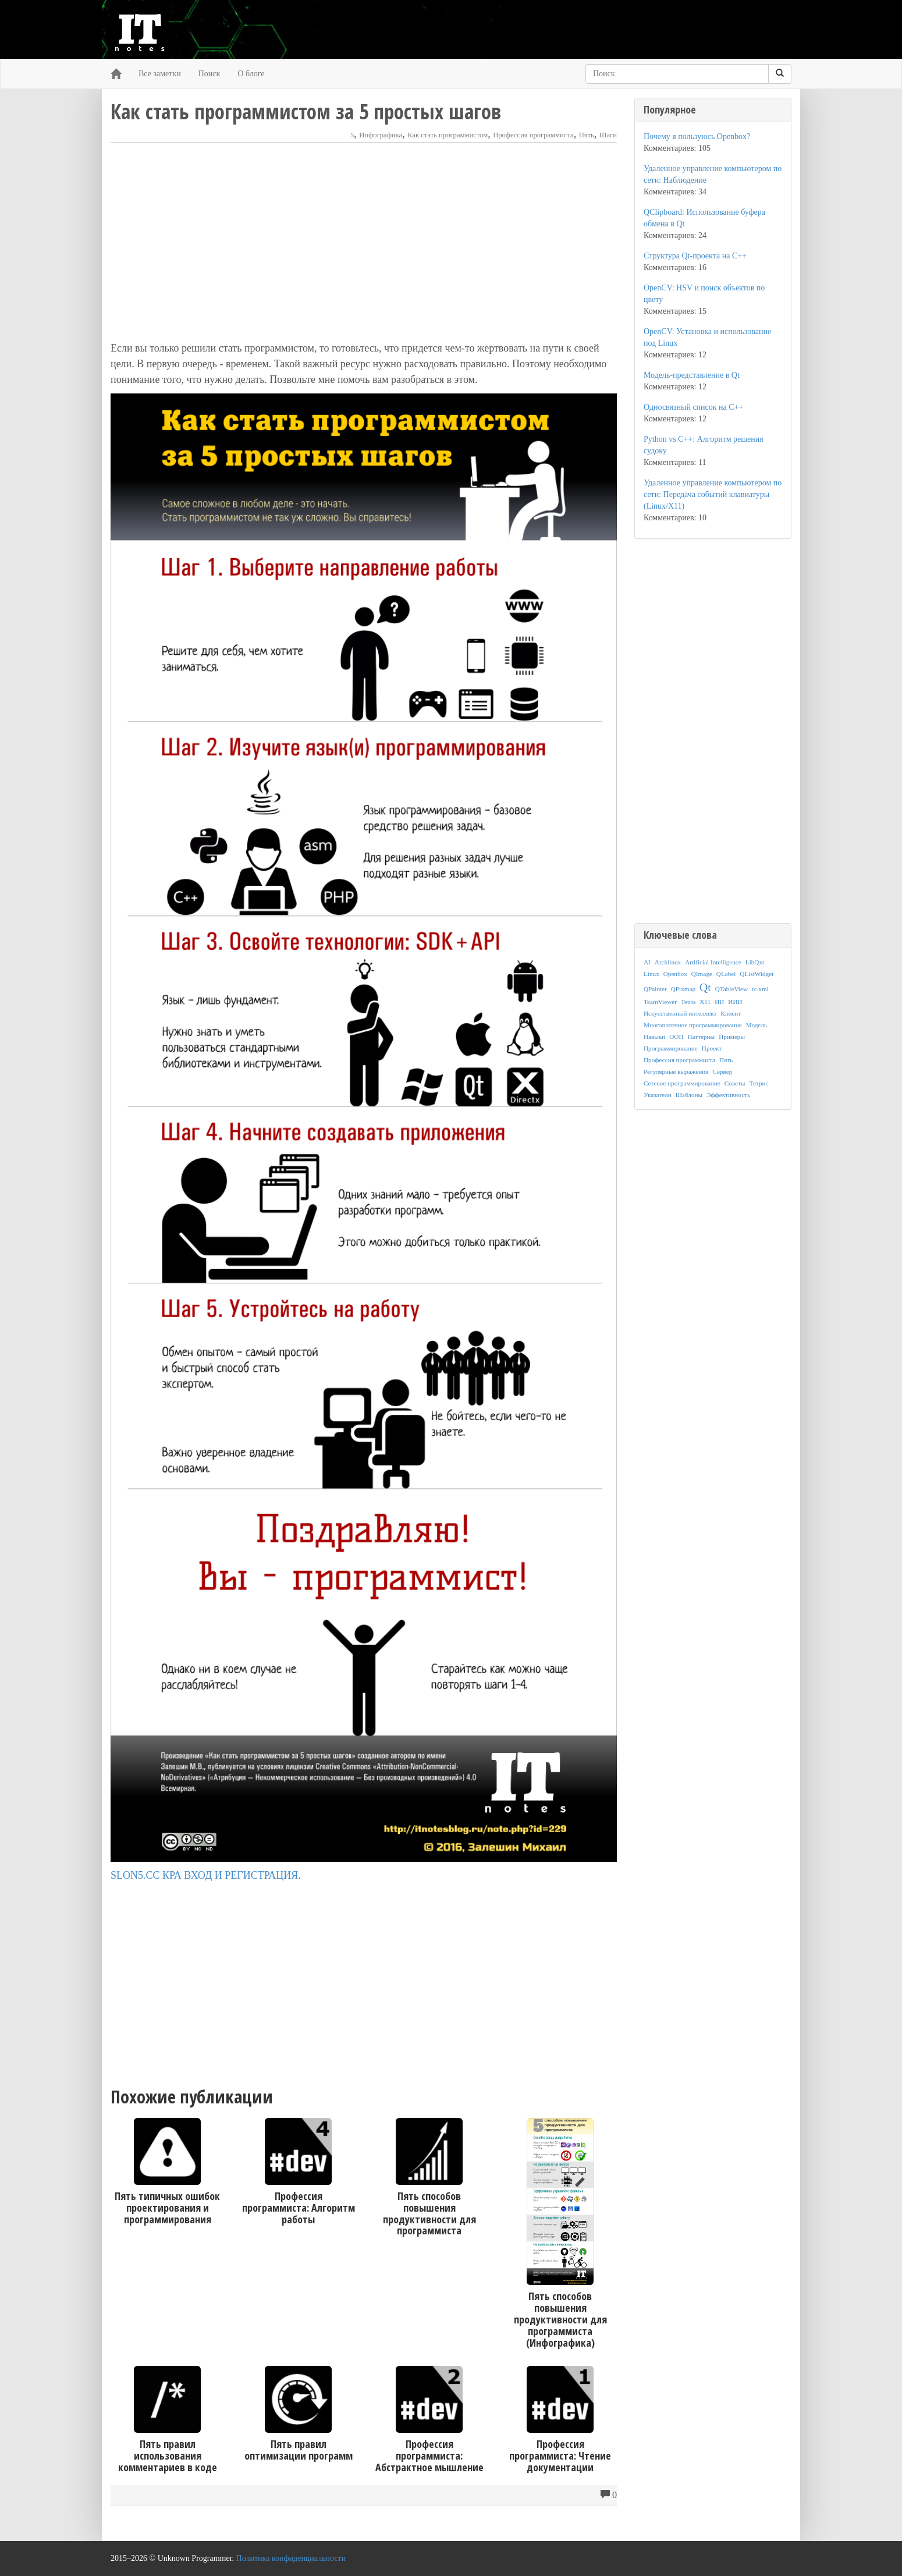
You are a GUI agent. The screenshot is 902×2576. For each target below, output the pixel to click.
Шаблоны (689, 1094)
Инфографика (380, 135)
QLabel (726, 973)
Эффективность (728, 1094)
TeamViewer (660, 1001)
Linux (651, 973)
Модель (756, 1024)
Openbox (675, 973)
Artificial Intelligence (713, 962)
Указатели (658, 1094)
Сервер (722, 1071)
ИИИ (735, 1001)
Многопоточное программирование (693, 1024)
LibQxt (754, 962)
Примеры (732, 1036)
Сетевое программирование (682, 1083)
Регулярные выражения (676, 1071)
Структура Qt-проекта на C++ (695, 255)
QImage (701, 973)
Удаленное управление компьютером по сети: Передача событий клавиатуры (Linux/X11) (713, 494)
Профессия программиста (533, 135)
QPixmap (683, 988)
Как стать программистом (447, 135)
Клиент (730, 1013)
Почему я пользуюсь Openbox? (697, 136)
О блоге (250, 73)
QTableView (731, 988)
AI (647, 962)
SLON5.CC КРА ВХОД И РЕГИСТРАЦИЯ (204, 1875)
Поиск (209, 73)
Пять (586, 135)
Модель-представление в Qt (692, 375)
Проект (712, 1048)
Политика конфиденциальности (291, 2558)
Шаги (608, 135)
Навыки (654, 1036)
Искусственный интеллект (680, 1013)
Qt (705, 987)
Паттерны (701, 1036)
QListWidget (756, 973)
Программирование (671, 1048)
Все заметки (160, 73)
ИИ (719, 1001)
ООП (676, 1036)
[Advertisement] (364, 241)
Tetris (688, 1001)
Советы (735, 1083)
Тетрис (758, 1083)
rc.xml (760, 988)
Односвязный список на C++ (693, 407)
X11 (705, 1001)
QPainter (655, 988)
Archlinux (668, 962)
